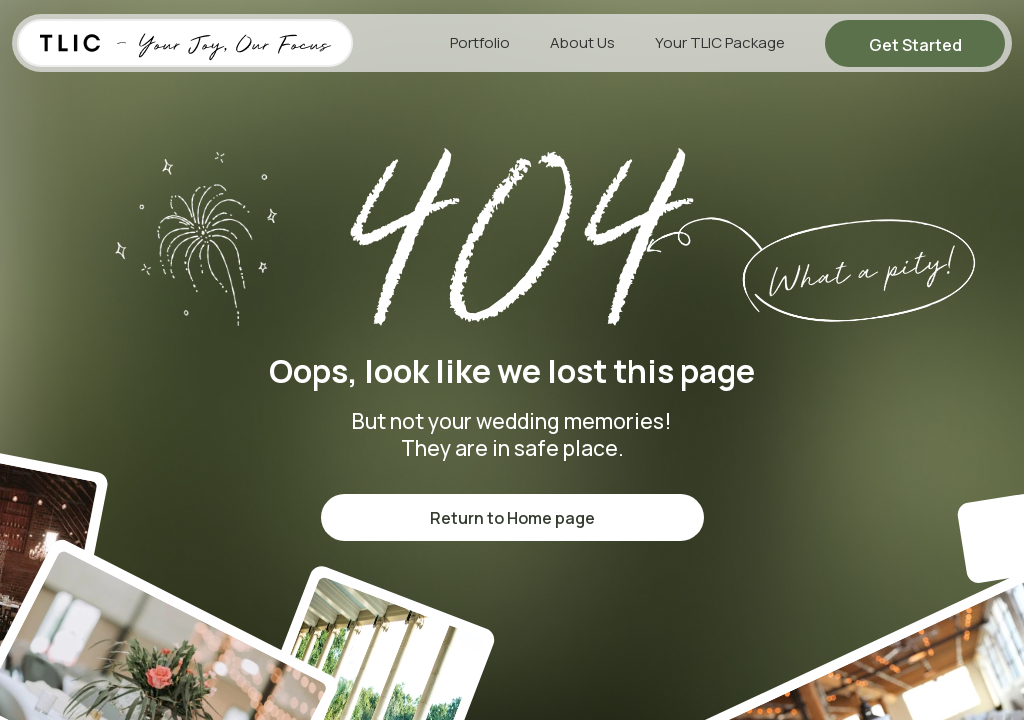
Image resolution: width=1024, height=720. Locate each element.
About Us (582, 42)
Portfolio (480, 42)
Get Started (915, 45)
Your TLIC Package (720, 42)
